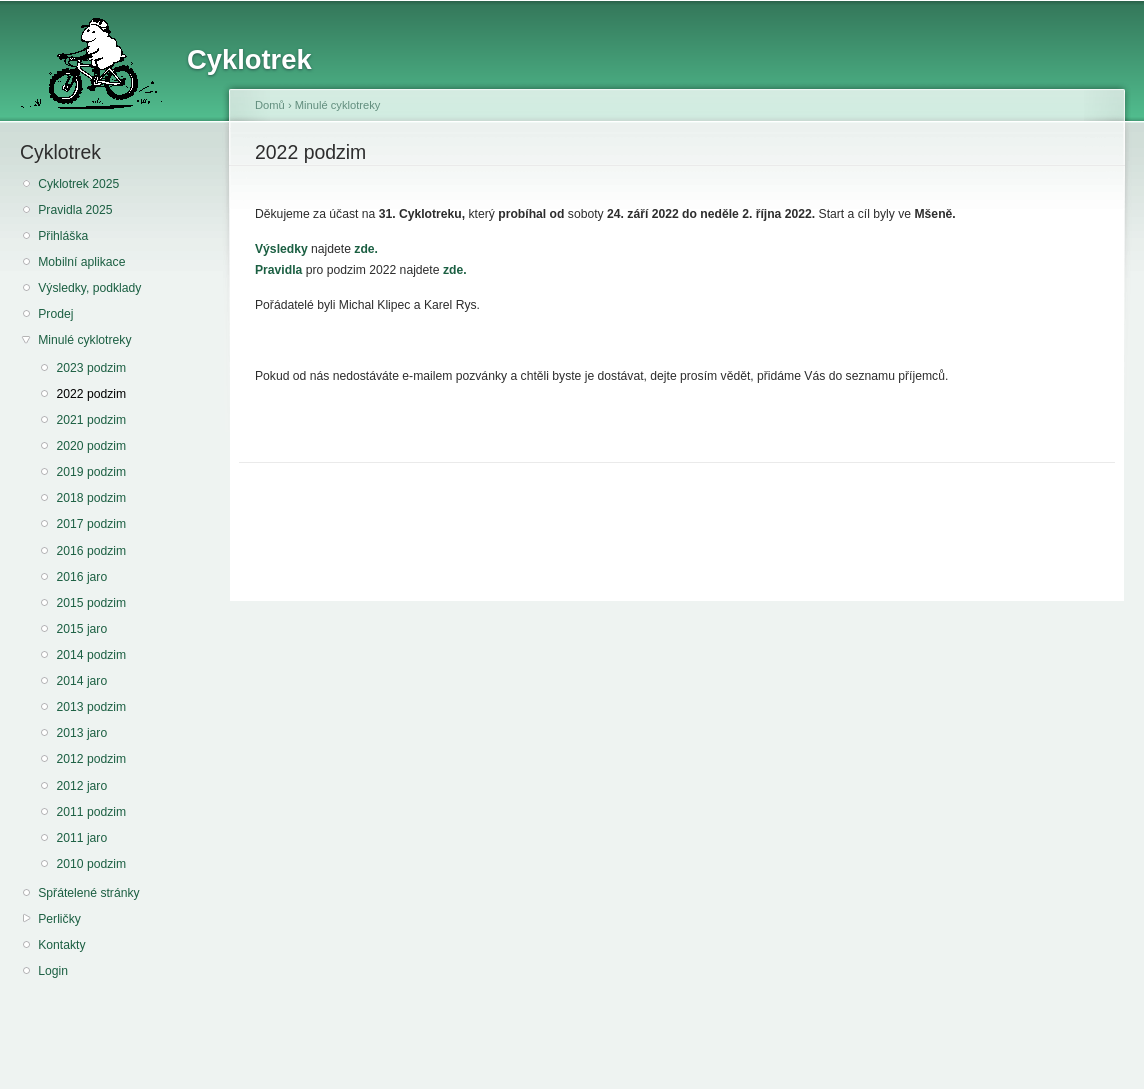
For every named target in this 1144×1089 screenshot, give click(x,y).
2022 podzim (91, 394)
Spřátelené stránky (88, 893)
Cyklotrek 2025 (78, 184)
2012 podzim (91, 759)
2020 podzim (91, 446)
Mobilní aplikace (81, 262)
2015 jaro (81, 629)
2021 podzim (91, 420)
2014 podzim (91, 655)
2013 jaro (81, 733)
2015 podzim (91, 603)
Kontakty (61, 945)
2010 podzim (91, 864)
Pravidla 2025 (75, 210)
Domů (270, 105)
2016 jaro (81, 577)
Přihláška (63, 236)
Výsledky (281, 249)
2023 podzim (91, 368)
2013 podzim (91, 707)
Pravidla (278, 270)
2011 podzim (91, 812)
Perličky (59, 919)
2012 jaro (81, 786)
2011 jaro (81, 838)
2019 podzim (91, 472)
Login (53, 971)
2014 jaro (81, 681)
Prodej (55, 314)
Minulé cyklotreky (84, 340)
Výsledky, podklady (89, 288)
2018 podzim (91, 498)
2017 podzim (91, 524)
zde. (366, 249)
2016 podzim (91, 551)
